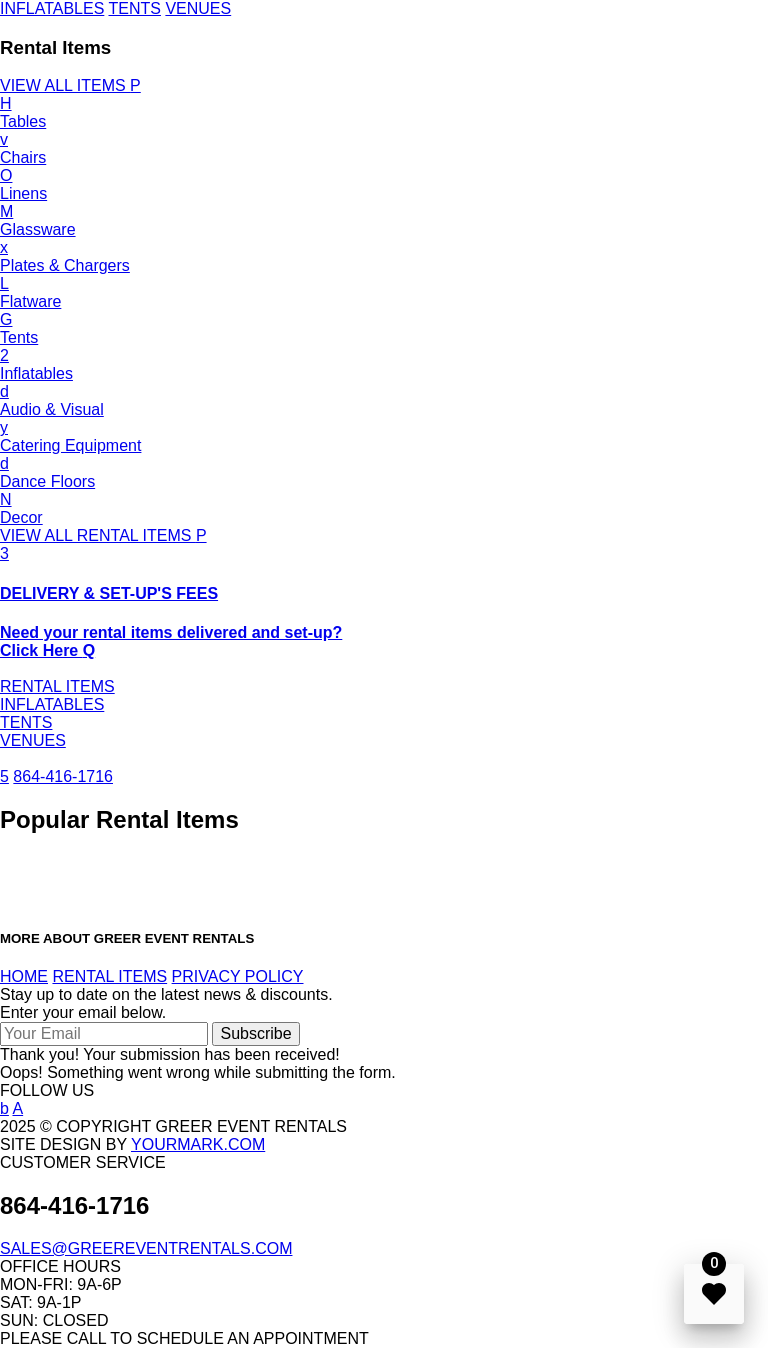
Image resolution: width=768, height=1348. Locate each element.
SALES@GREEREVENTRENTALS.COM (146, 1248)
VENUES (198, 8)
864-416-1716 (63, 776)
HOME (24, 976)
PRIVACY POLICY (238, 976)
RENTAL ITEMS (57, 686)
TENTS (134, 8)
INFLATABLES (52, 8)
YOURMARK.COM (198, 1144)
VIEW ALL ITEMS (70, 85)
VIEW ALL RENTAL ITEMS (103, 535)
